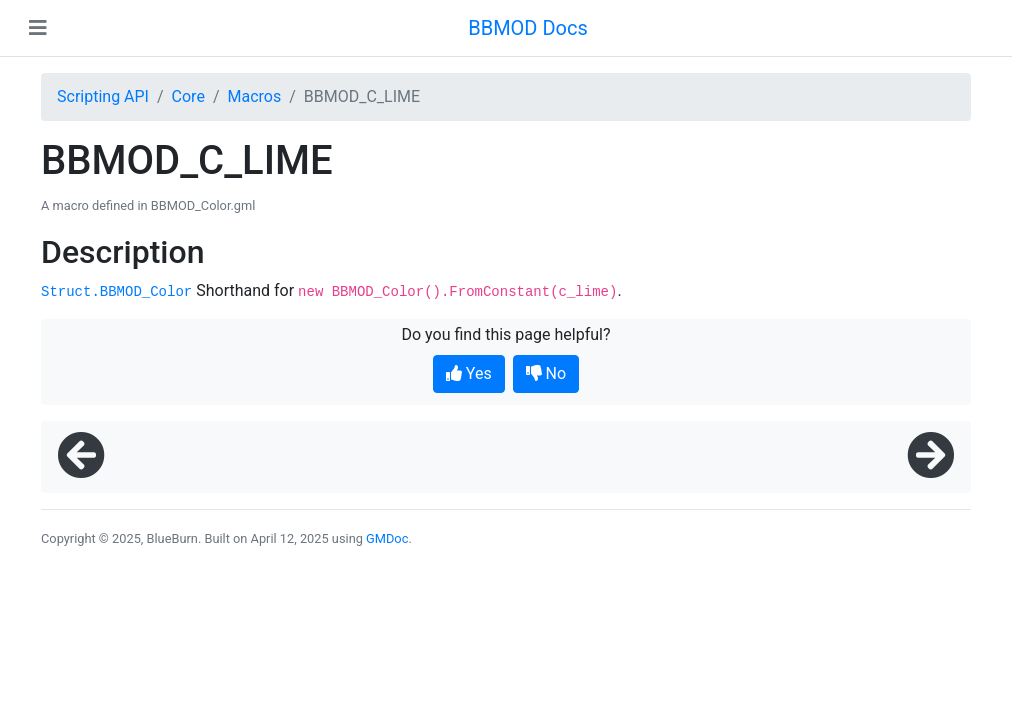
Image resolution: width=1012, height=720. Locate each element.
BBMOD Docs (528, 28)
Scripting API (103, 96)
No (546, 373)
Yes (469, 373)
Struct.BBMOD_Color (116, 292)
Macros (254, 96)
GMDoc (387, 538)
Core (188, 96)
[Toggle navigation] (38, 28)
